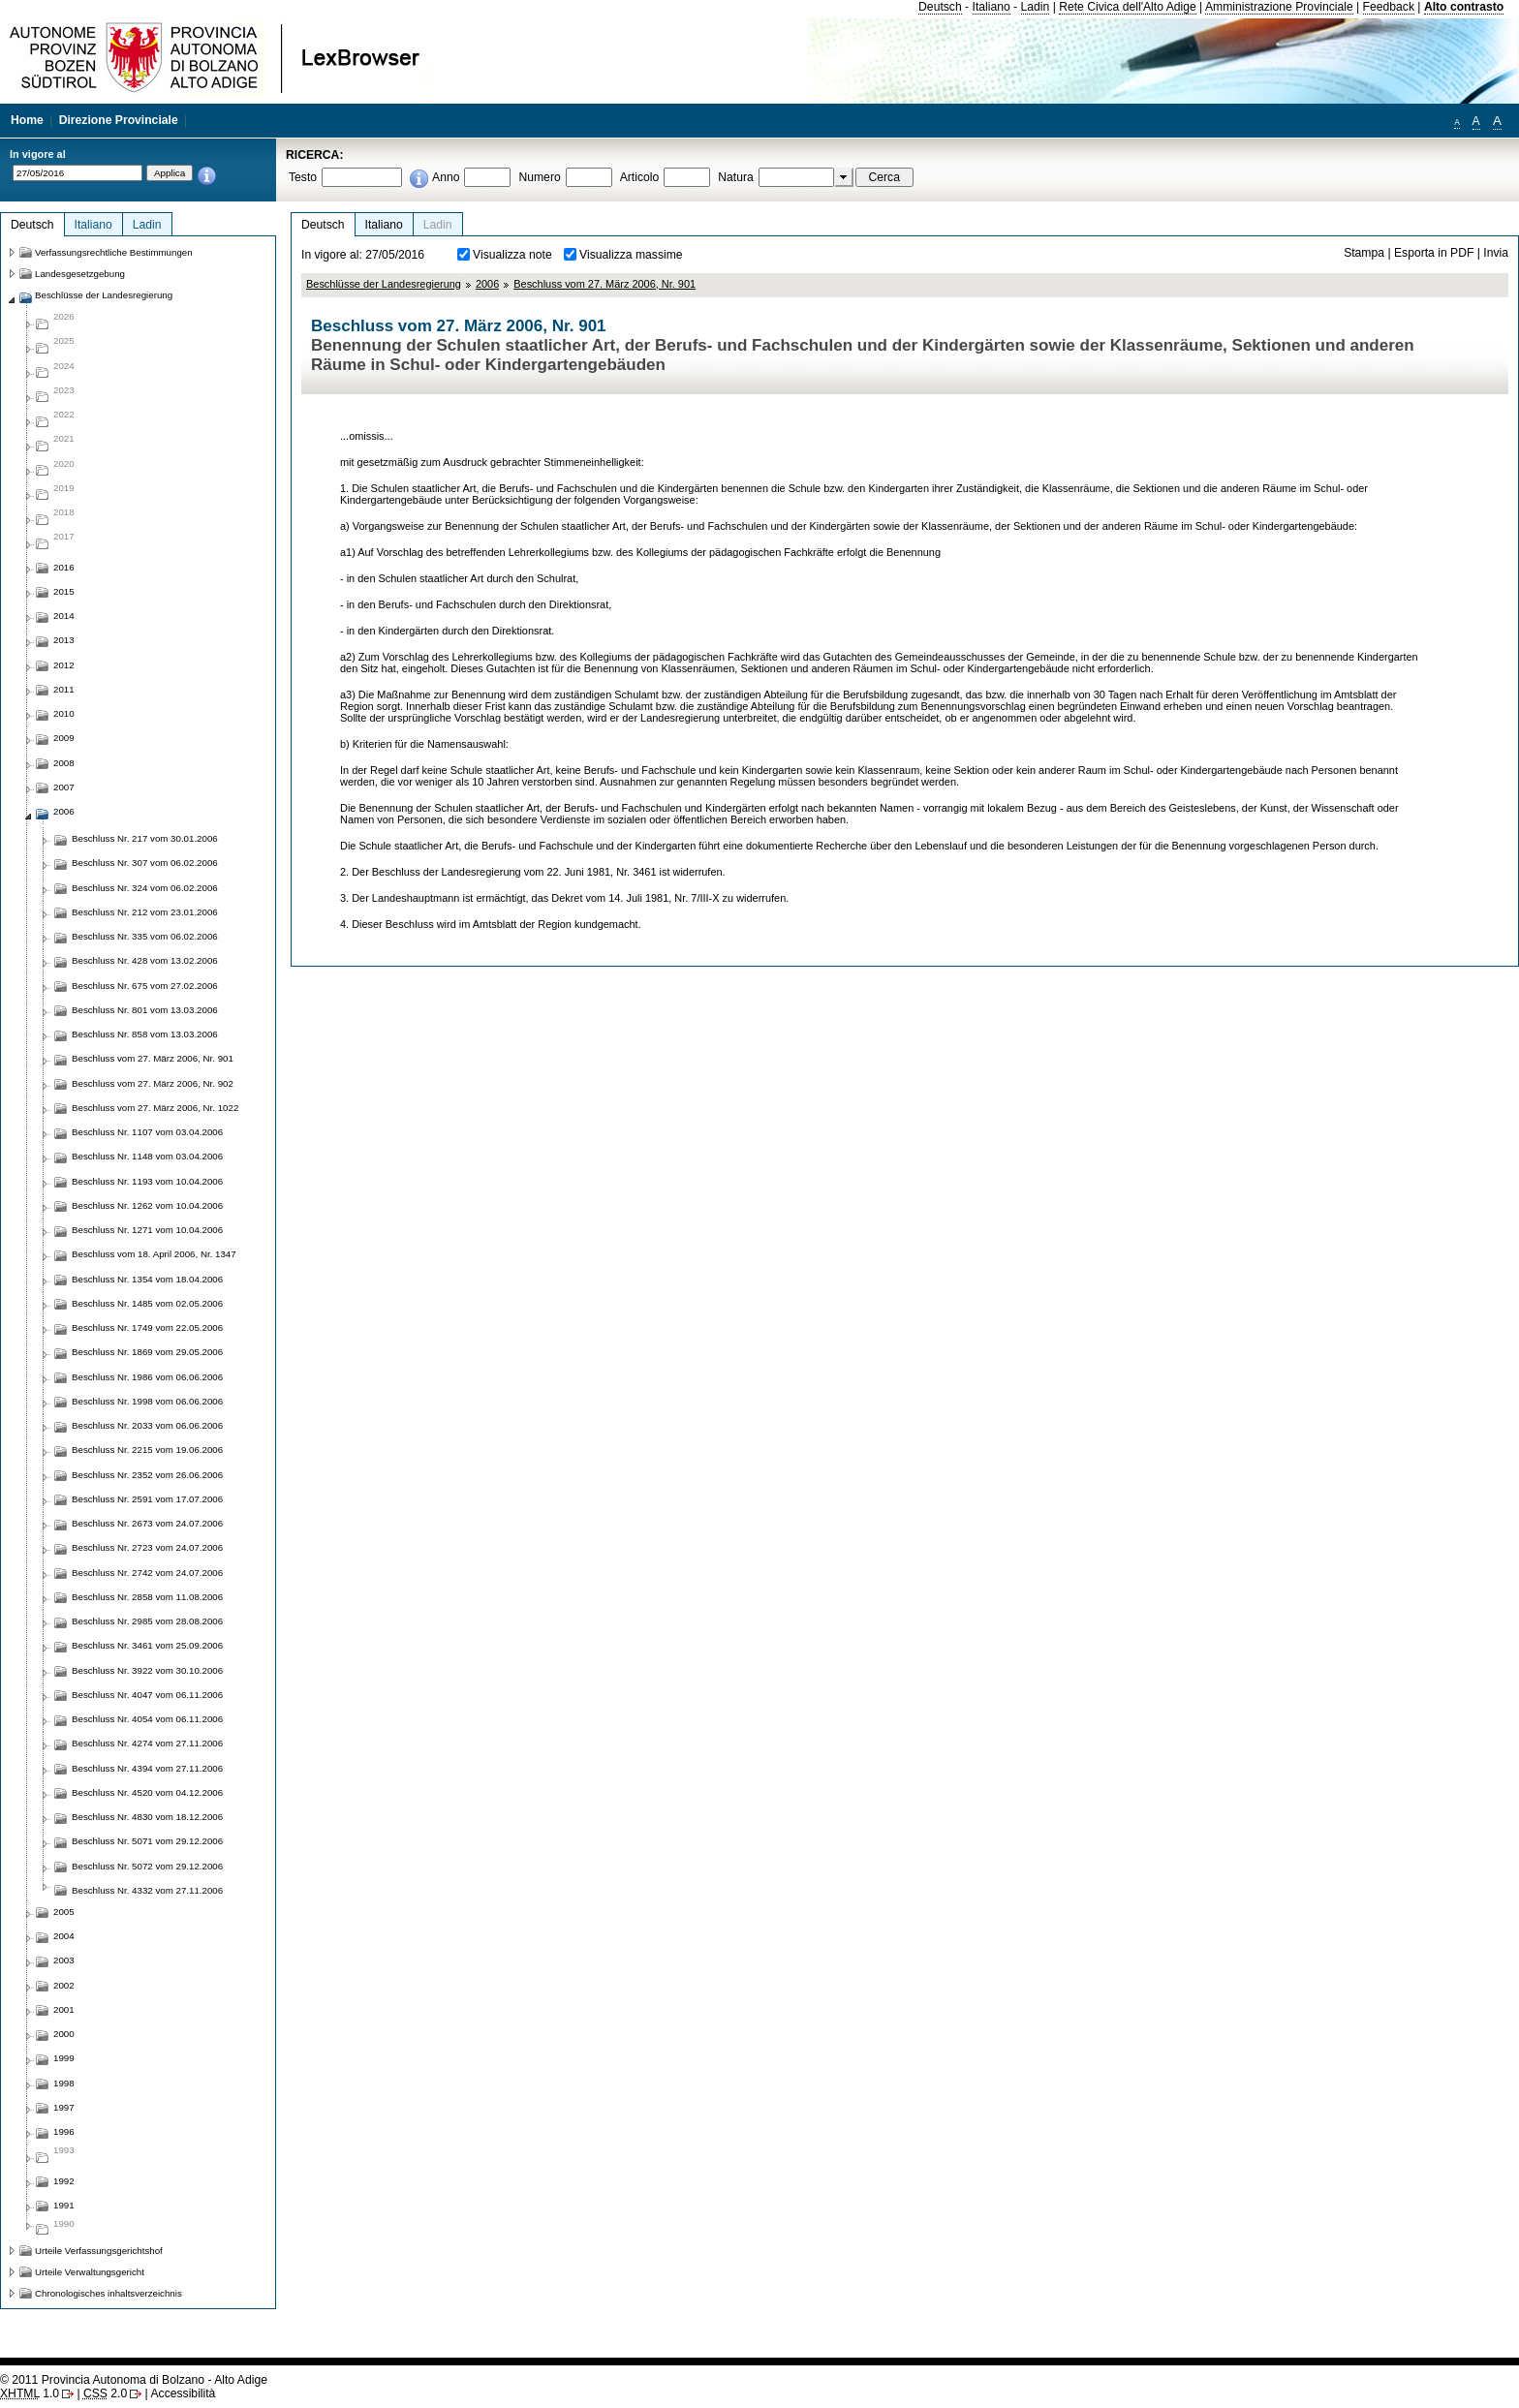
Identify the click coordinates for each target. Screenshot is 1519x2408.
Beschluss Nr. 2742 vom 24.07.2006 (147, 1572)
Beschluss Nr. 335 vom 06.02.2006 (145, 936)
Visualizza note (512, 255)
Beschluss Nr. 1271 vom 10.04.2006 (147, 1229)
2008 (64, 762)
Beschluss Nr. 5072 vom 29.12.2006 (147, 1866)
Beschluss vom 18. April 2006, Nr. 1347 (154, 1254)
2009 (64, 737)
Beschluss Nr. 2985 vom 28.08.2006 (147, 1621)
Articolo (640, 177)
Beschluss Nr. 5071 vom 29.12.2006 (147, 1841)
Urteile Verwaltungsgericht (89, 2272)
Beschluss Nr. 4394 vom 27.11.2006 (147, 1768)
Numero (539, 177)
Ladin (1035, 7)
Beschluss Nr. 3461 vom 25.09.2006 (147, 1645)
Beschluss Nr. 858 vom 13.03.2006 (145, 1034)
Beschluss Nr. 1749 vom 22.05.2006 (147, 1327)
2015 (64, 591)
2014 (64, 615)
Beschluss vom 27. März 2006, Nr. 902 (152, 1083)
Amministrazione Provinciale (1279, 7)
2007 (64, 787)
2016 (64, 567)
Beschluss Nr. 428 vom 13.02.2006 (145, 960)
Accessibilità (182, 2393)
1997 (64, 2107)
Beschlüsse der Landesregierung (383, 284)
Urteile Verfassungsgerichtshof (99, 2250)
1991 (64, 2205)
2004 (64, 1935)
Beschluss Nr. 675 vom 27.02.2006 (145, 985)
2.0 (105, 2393)
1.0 (29, 2393)
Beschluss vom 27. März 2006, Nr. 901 (604, 284)
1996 (64, 2131)
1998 (64, 2083)
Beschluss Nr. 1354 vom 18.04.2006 (147, 1279)
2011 (64, 689)
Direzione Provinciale (118, 120)
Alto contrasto (1464, 7)
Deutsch (940, 7)
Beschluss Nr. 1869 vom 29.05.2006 (147, 1351)
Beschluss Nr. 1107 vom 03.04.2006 (147, 1132)
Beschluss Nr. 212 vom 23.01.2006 (145, 912)
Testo (303, 177)
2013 (64, 639)
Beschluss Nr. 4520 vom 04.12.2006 (147, 1792)
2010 (64, 713)
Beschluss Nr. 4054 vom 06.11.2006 (147, 1718)
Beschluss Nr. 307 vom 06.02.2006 (145, 862)
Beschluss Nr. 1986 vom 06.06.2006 (147, 1377)
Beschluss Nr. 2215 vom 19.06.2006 (147, 1449)
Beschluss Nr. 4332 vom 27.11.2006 (147, 1890)
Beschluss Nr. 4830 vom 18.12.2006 (147, 1816)
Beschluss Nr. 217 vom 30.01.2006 (145, 838)
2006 (487, 284)
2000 (64, 2033)
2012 (64, 665)
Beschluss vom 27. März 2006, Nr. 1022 (155, 1107)
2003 (64, 1960)
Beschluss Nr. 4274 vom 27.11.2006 (147, 1743)
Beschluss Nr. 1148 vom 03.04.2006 (147, 1156)
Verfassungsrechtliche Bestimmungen (114, 252)
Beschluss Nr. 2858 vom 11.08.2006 (147, 1596)
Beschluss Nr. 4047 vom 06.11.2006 (147, 1694)
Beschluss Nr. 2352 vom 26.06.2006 (147, 1474)
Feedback (1388, 7)
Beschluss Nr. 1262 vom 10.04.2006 (147, 1205)
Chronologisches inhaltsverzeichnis (108, 2293)
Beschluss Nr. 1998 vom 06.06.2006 (147, 1401)
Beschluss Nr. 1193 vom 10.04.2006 (147, 1181)
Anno (445, 177)
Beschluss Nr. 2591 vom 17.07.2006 (147, 1499)
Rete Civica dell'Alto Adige (1127, 7)
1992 (64, 2181)
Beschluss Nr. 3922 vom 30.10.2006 (147, 1670)
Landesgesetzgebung (80, 273)
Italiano (991, 7)
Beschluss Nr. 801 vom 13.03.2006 (145, 1009)
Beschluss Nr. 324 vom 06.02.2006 (145, 887)
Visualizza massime (631, 255)
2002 (64, 1985)
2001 (64, 2009)
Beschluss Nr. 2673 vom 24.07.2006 (147, 1523)
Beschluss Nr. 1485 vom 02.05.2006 (147, 1303)
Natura (736, 177)
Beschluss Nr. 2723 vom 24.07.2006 (147, 1547)
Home (27, 120)
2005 (64, 1911)
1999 (64, 2058)
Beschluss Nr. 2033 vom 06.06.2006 (147, 1425)
